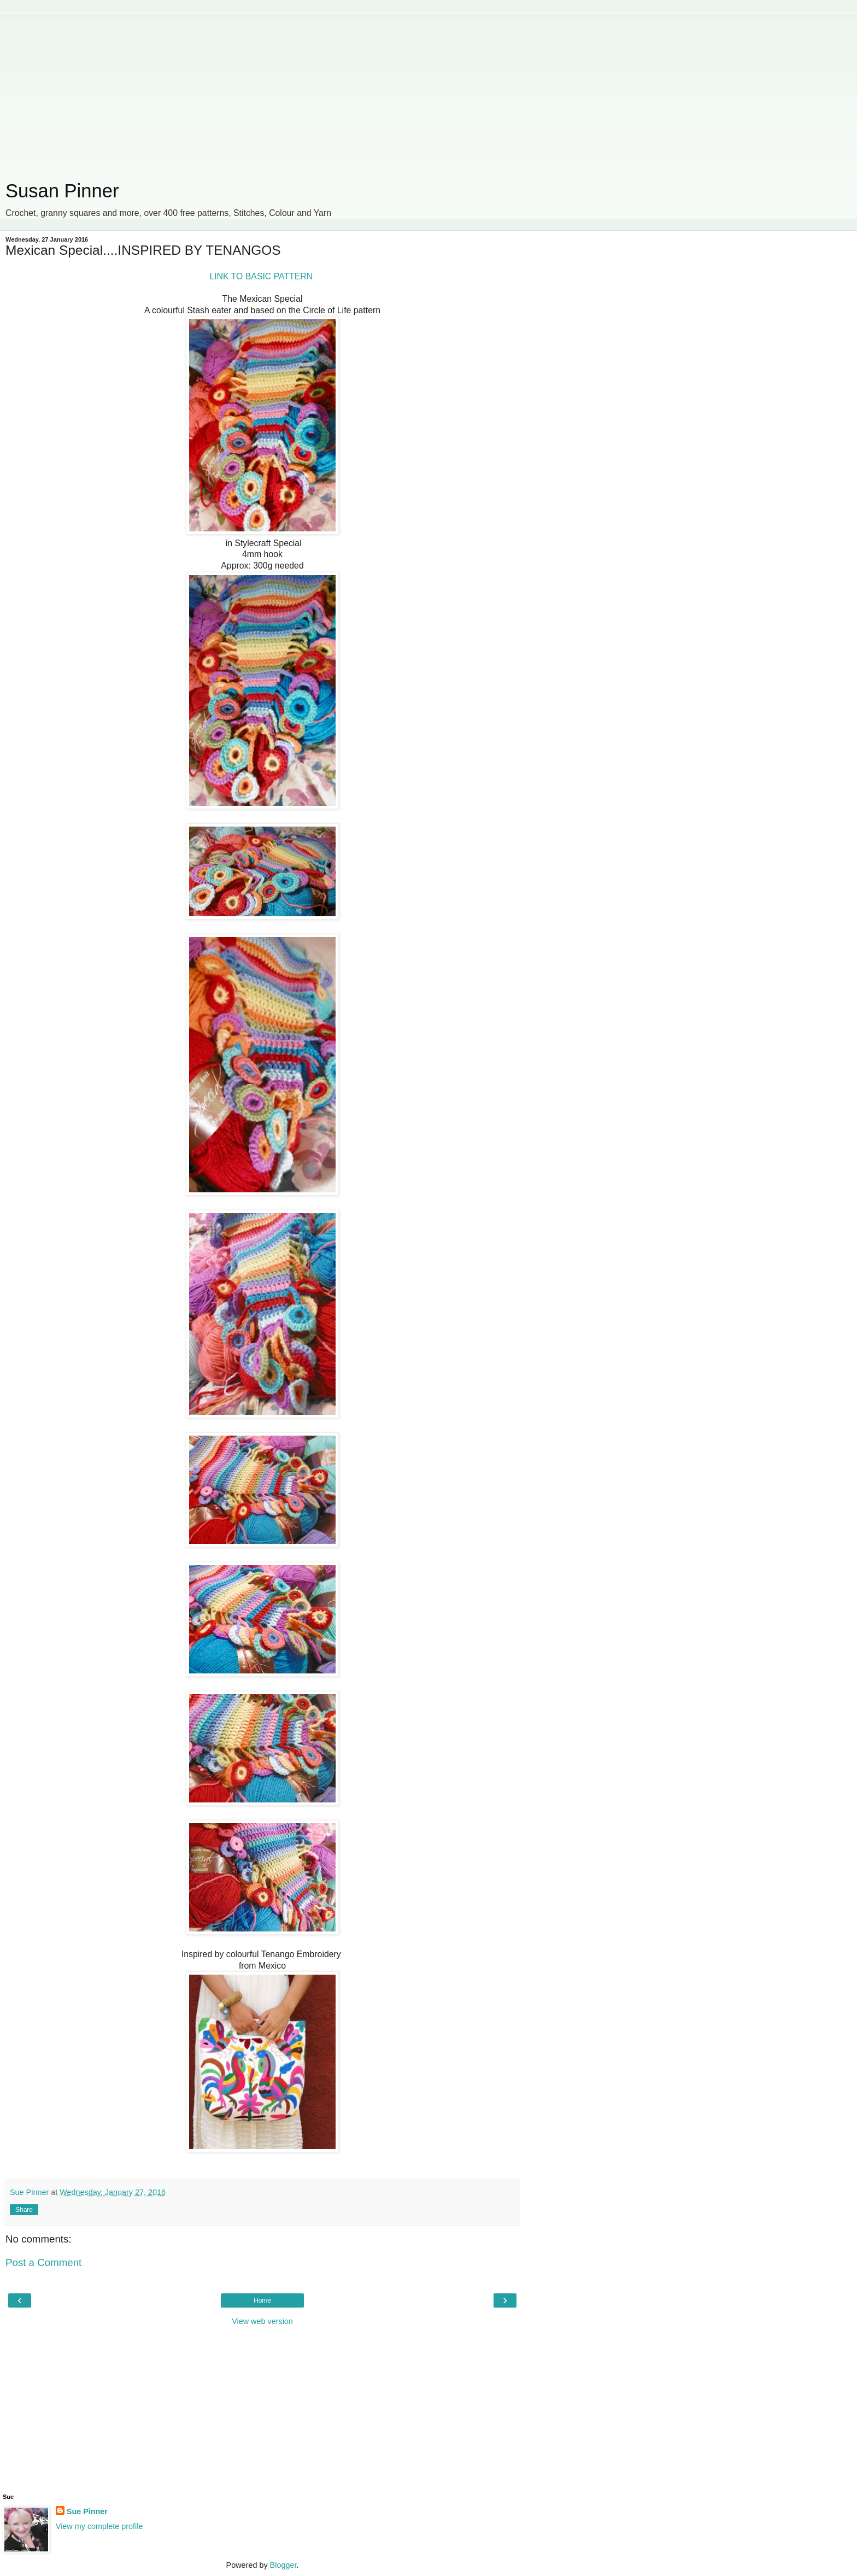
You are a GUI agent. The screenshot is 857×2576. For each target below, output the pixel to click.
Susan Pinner (62, 190)
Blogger (283, 2565)
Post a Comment (43, 2262)
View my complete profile (99, 2526)
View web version (262, 2321)
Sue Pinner (87, 2511)
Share (24, 2210)
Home (262, 2300)
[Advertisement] (262, 92)
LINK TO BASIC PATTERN (262, 276)
